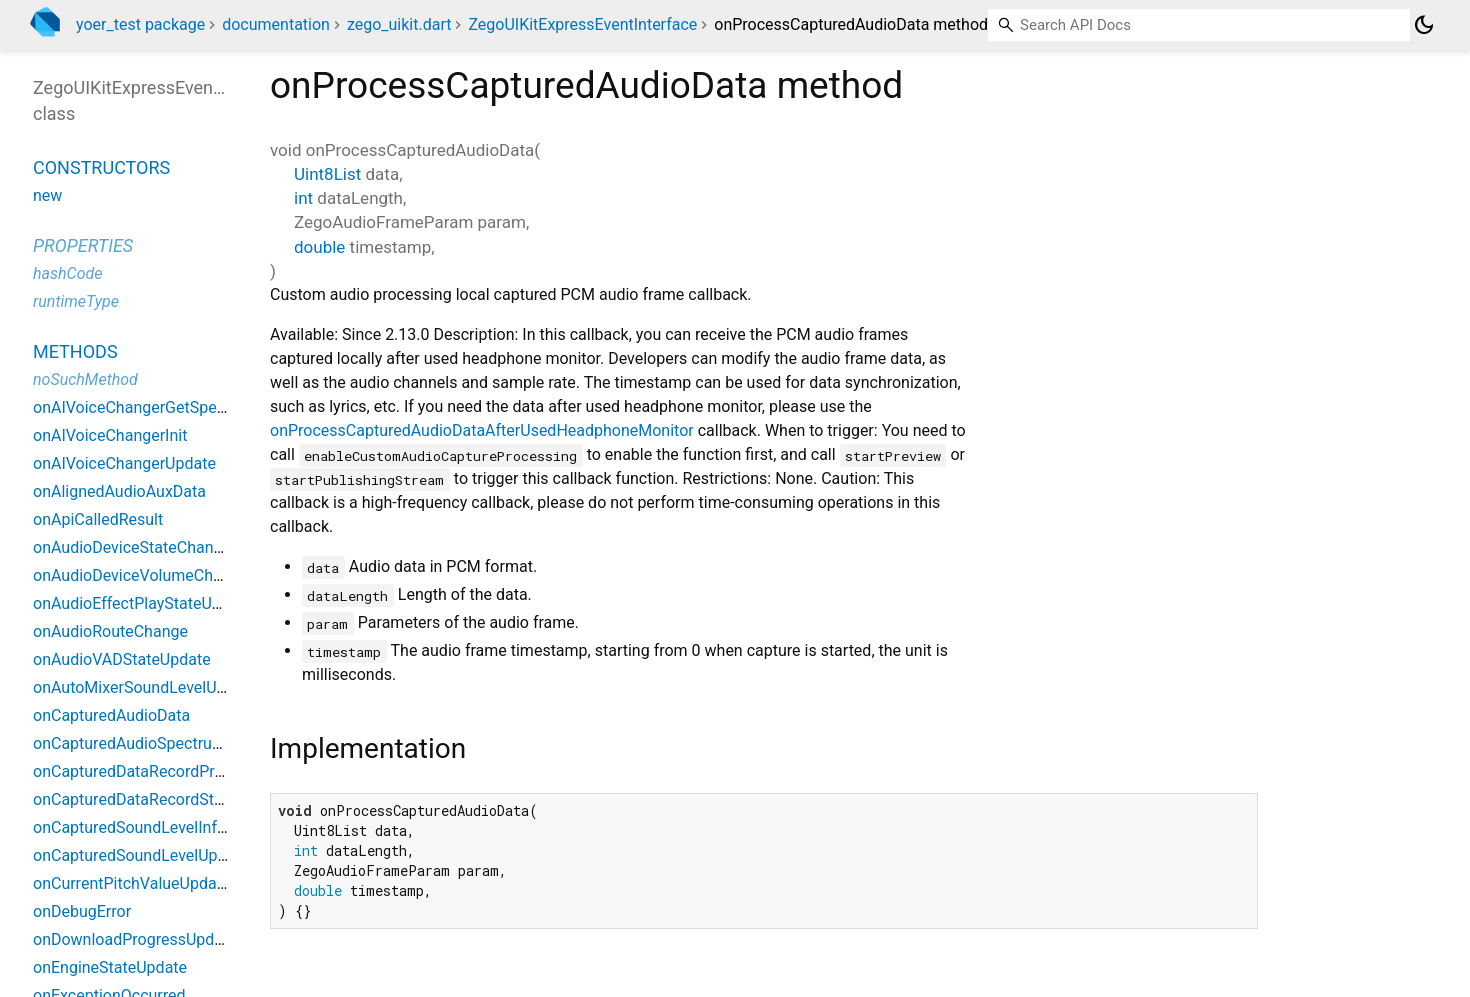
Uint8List (327, 174)
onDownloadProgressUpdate (135, 939)
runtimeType (76, 301)
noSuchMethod (85, 379)
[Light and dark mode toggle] (1424, 25)
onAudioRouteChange (110, 631)
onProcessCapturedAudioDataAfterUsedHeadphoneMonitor (482, 430)
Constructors (101, 167)
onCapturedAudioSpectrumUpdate (155, 743)
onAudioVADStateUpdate (122, 659)
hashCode (67, 273)
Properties (83, 245)
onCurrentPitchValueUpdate (131, 883)
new (47, 195)
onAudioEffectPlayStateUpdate (142, 603)
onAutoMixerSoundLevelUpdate (145, 687)
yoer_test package (140, 24)
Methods (75, 351)
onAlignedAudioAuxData (119, 491)
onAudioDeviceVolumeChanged (145, 575)
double (319, 247)
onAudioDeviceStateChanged (136, 547)
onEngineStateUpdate (110, 967)
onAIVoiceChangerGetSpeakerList (153, 407)
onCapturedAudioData (111, 715)
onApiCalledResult (98, 519)
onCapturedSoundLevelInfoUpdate (155, 827)
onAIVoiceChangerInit (110, 435)
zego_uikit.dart (399, 24)
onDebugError (82, 911)
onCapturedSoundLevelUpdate (141, 855)
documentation (276, 24)
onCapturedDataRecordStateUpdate (160, 799)
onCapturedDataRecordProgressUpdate (173, 771)
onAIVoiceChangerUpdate (124, 463)
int (303, 198)
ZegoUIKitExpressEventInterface (582, 24)
